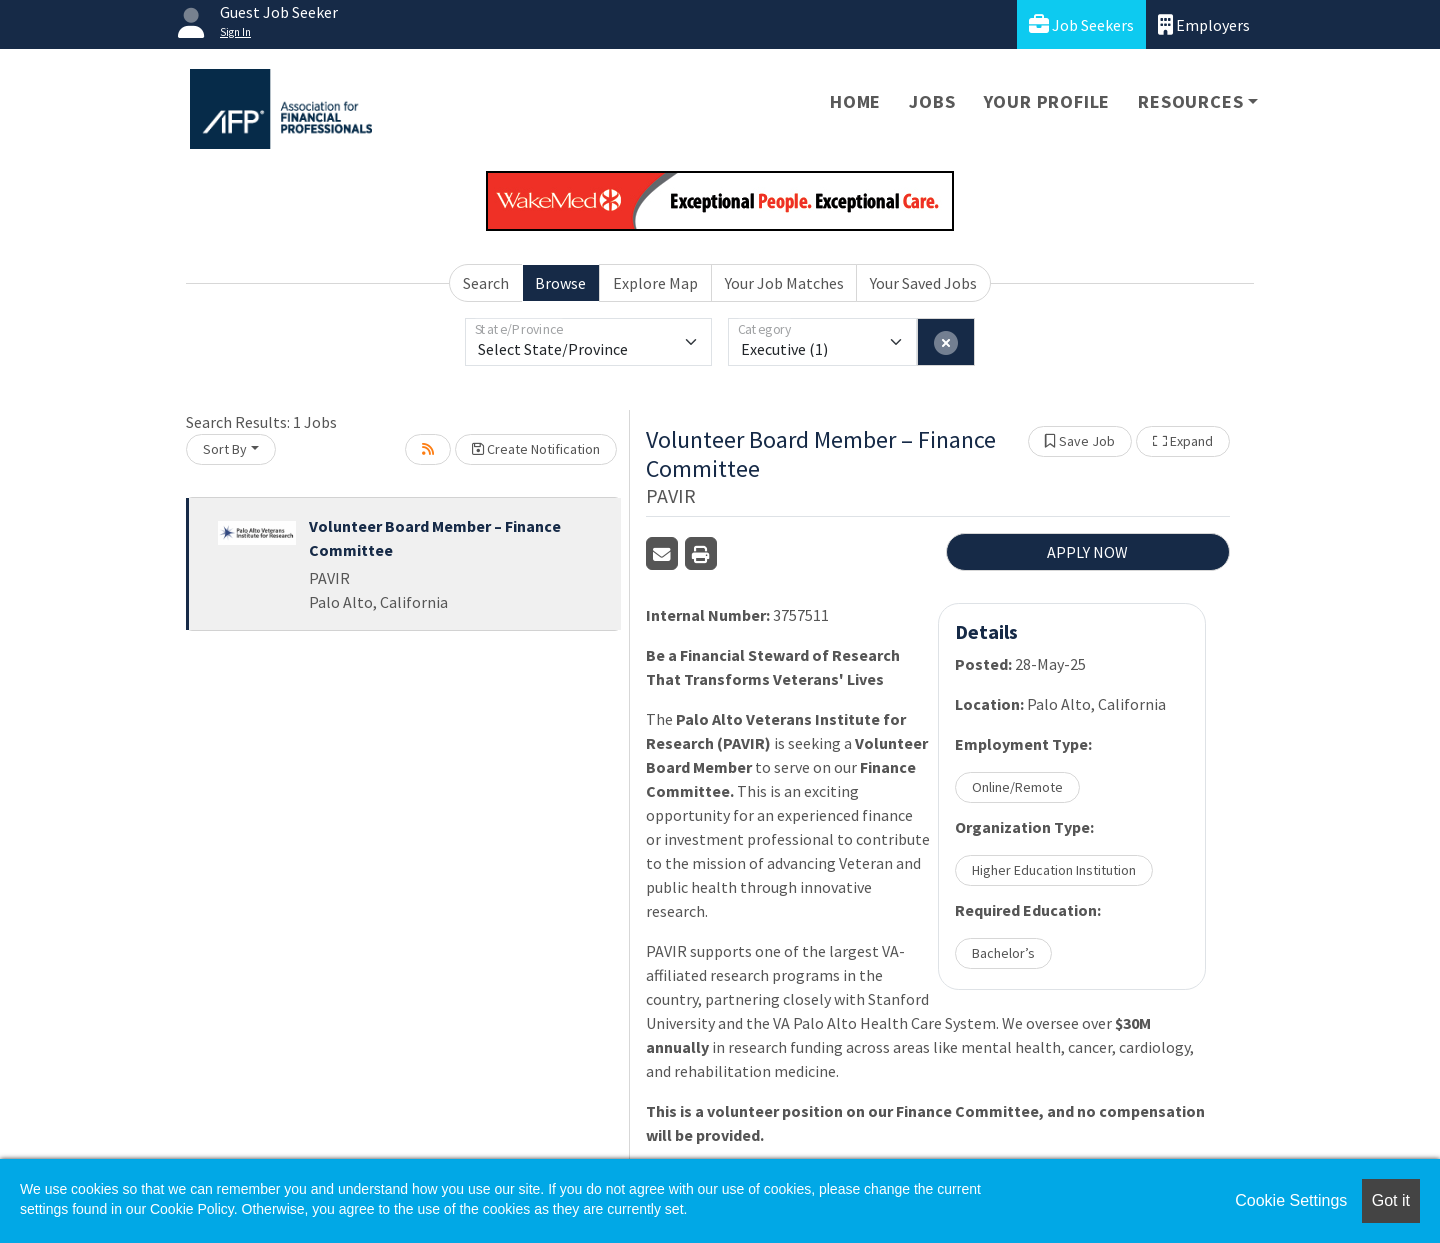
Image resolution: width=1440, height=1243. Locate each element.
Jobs (932, 101)
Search (486, 283)
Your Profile (1047, 101)
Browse (560, 283)
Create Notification (536, 449)
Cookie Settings (1291, 1200)
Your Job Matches (784, 283)
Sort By (225, 449)
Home (855, 101)
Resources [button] (1190, 101)
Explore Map (655, 283)
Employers (1204, 24)
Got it (1391, 1200)
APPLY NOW (1087, 552)
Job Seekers (1081, 24)
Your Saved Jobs (923, 283)
